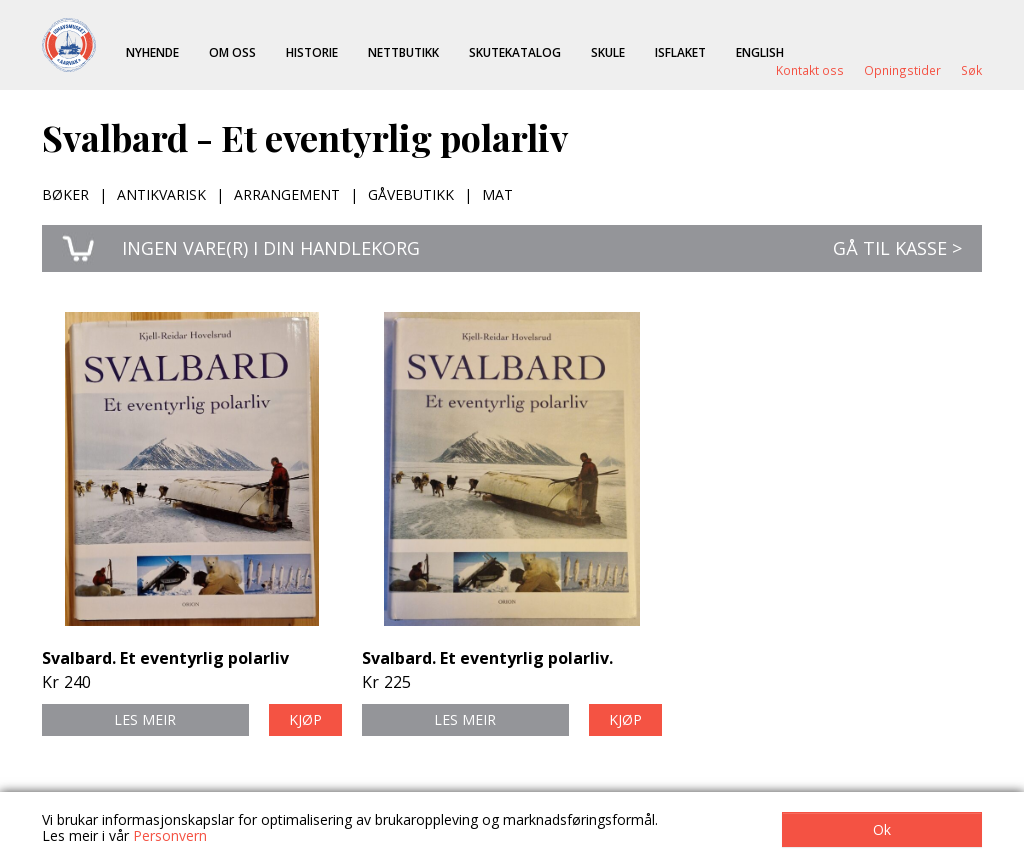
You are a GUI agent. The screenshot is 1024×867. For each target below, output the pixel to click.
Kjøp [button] (305, 719)
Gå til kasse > (897, 248)
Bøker (65, 194)
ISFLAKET (680, 52)
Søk (971, 70)
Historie (312, 52)
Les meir (145, 719)
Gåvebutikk (411, 194)
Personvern (170, 835)
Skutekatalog (515, 52)
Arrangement (287, 194)
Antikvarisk (161, 194)
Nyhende (152, 52)
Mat (497, 194)
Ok (882, 829)
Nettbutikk (403, 52)
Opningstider (902, 70)
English (760, 52)
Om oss (232, 52)
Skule (608, 52)
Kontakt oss (810, 70)
